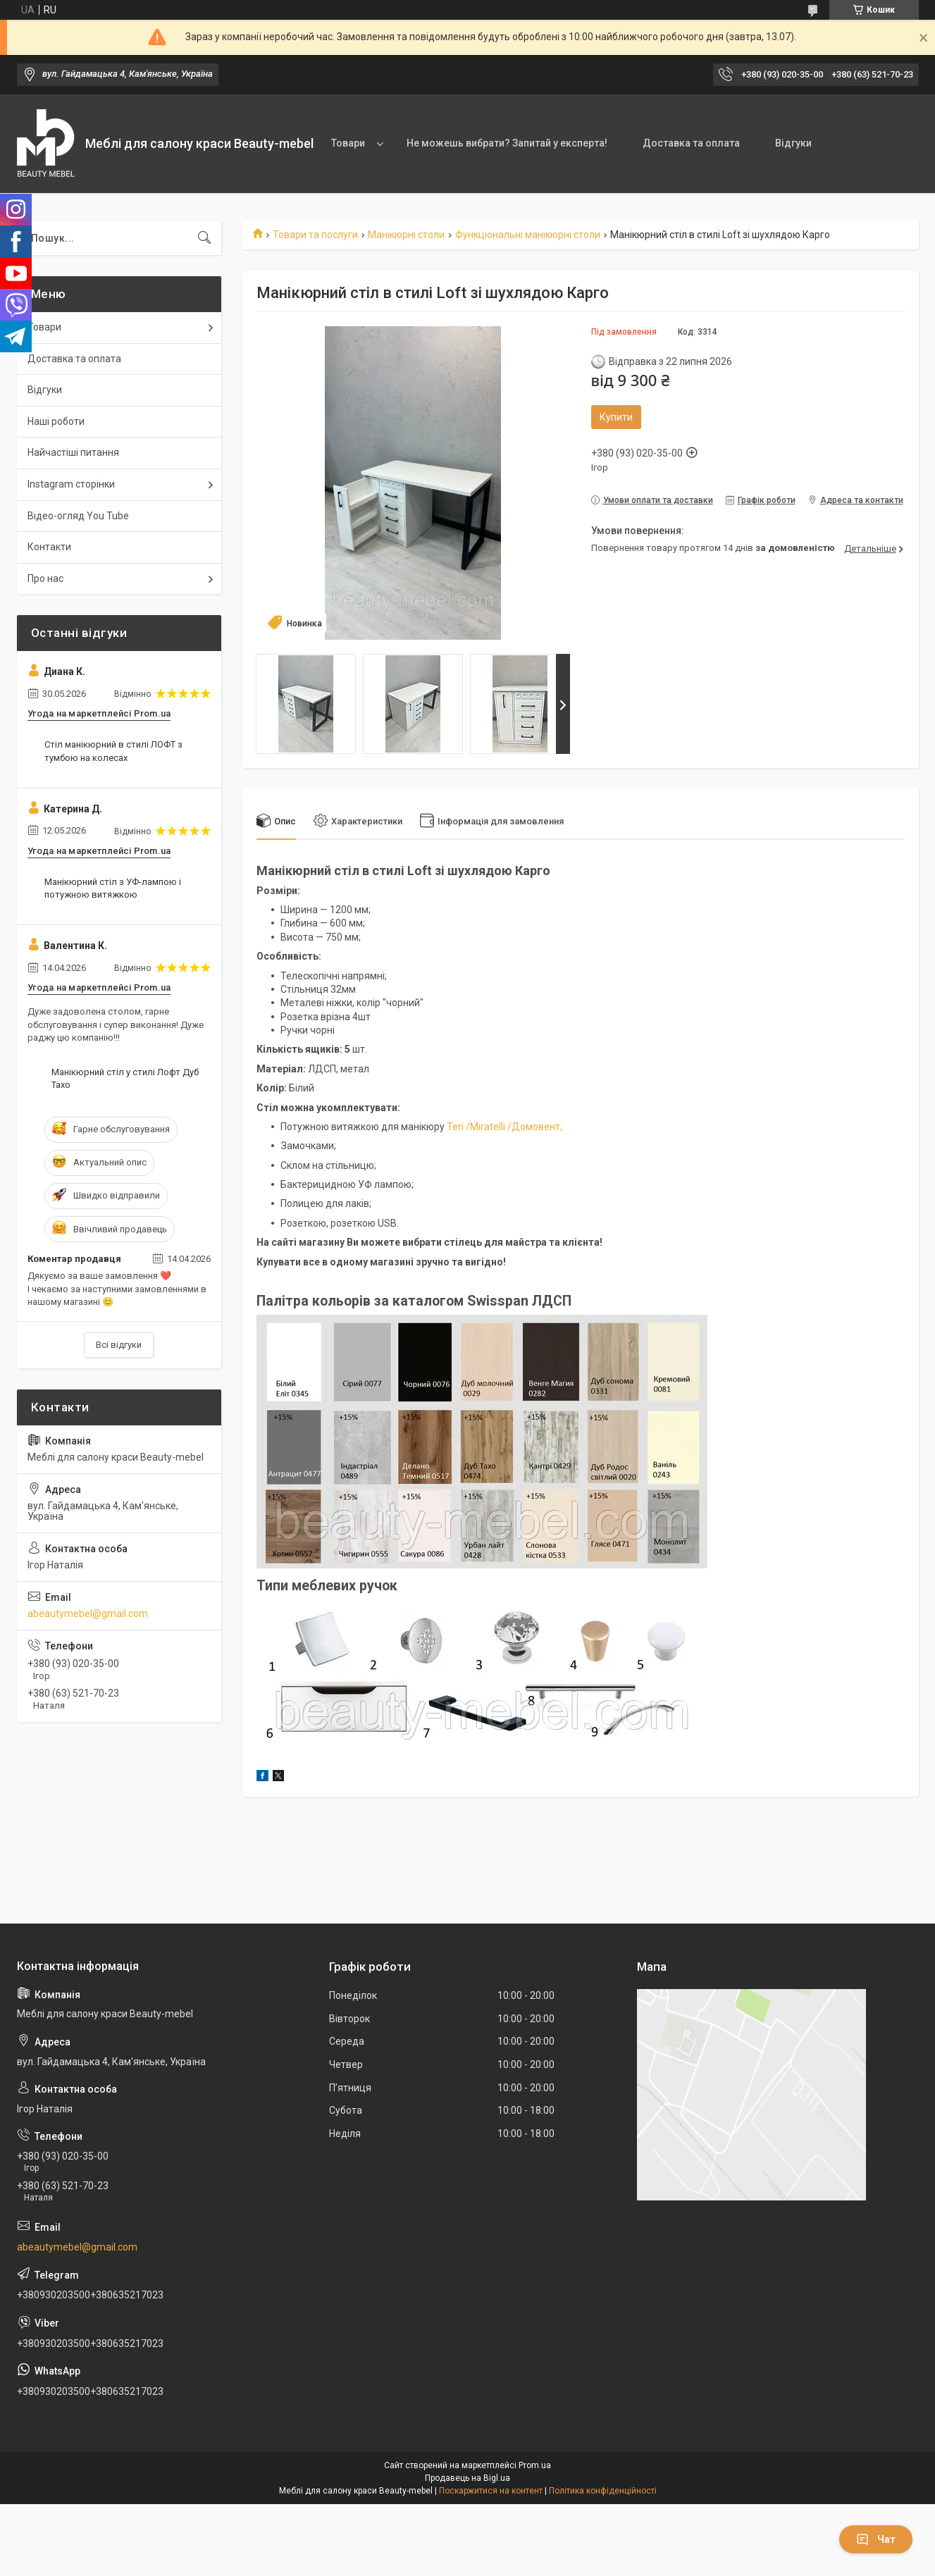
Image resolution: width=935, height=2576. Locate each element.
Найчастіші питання (73, 452)
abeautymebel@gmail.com (87, 1613)
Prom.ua (535, 2465)
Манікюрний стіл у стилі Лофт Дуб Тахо (125, 1078)
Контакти (49, 546)
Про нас (45, 578)
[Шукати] (204, 238)
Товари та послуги (315, 234)
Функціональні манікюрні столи (527, 234)
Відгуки (793, 143)
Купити (616, 417)
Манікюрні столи (406, 234)
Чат (876, 2539)
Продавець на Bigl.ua (467, 2478)
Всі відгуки (119, 1344)
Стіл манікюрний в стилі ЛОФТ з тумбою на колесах (113, 750)
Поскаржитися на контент (491, 2491)
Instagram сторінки (71, 484)
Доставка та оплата (691, 143)
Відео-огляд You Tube (78, 515)
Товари (348, 143)
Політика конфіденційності (603, 2491)
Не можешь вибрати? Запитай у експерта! (507, 143)
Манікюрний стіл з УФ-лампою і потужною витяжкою (112, 888)
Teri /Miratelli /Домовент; (503, 1126)
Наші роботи (56, 421)
